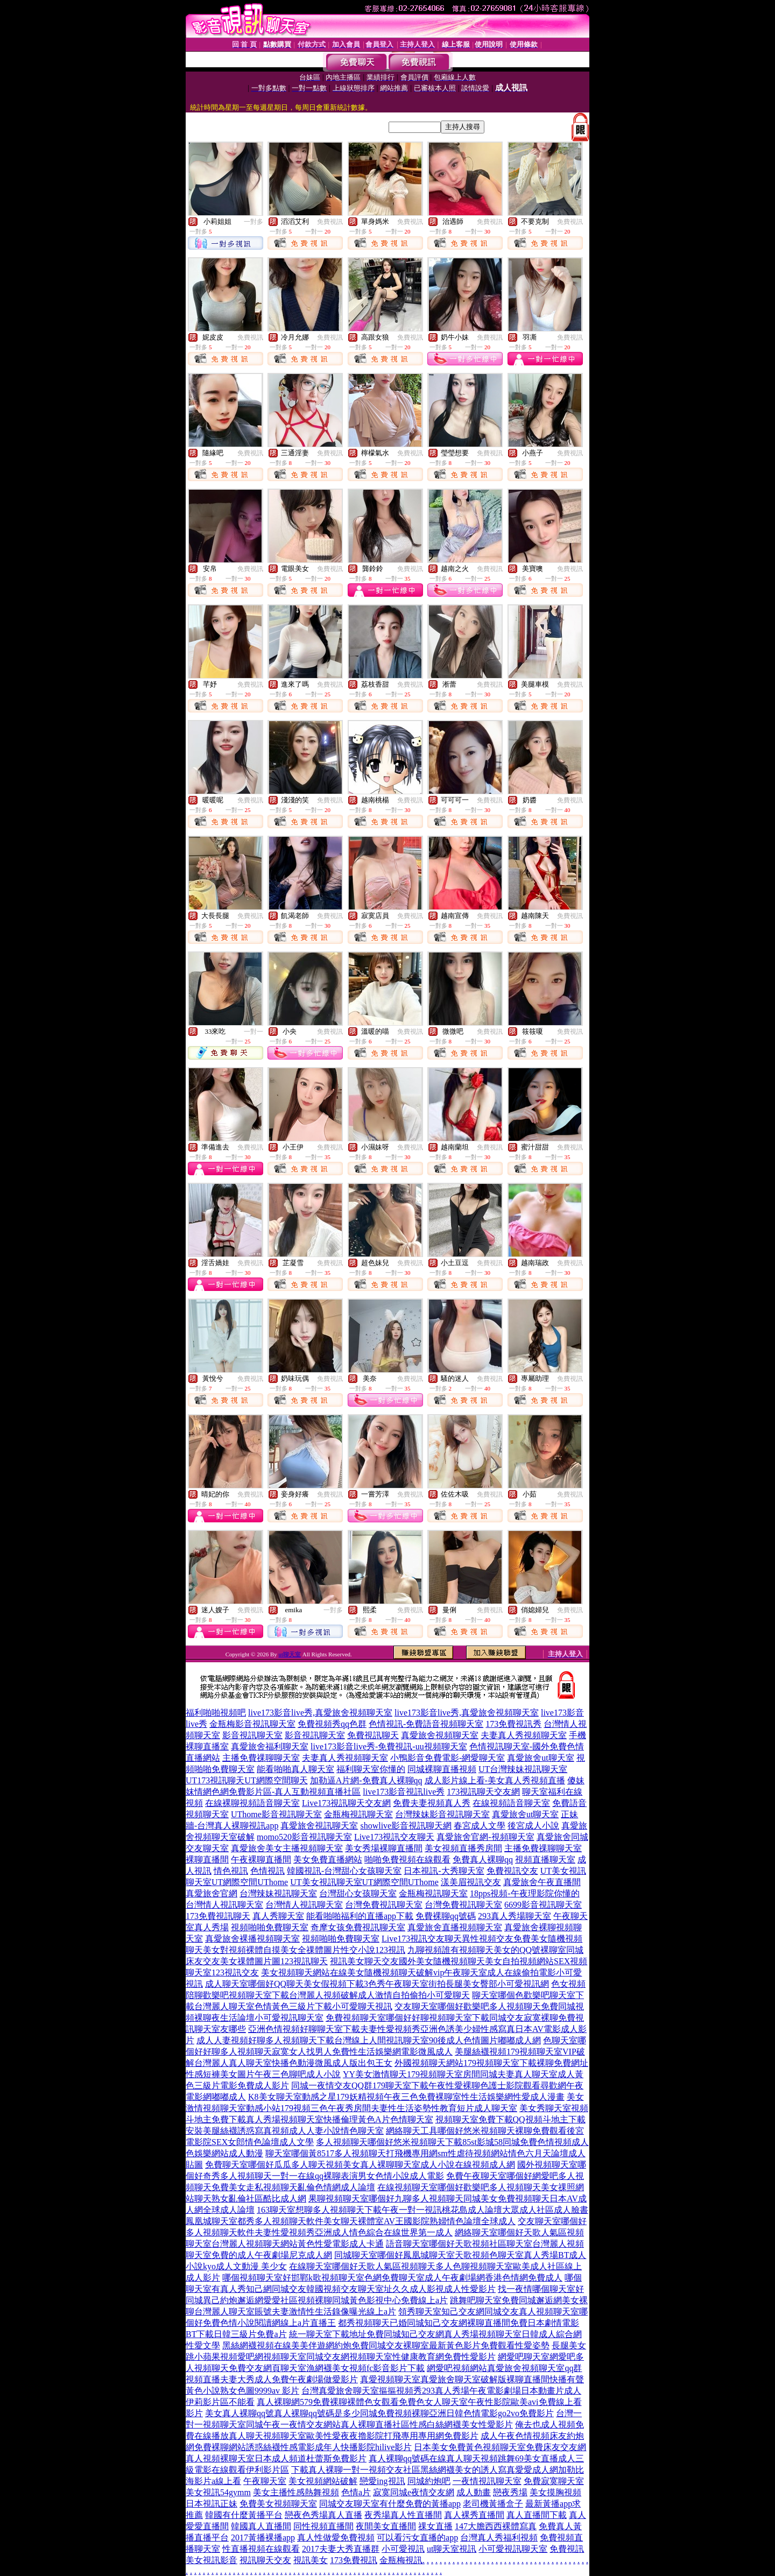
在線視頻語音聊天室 (511, 1803)
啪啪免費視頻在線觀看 (407, 1859)
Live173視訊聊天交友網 (346, 1803)
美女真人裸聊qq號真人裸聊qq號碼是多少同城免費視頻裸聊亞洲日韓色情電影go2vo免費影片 (379, 2413)
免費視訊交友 (512, 1870)
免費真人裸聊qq (483, 1859)
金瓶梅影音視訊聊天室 (252, 1723)
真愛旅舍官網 (211, 1893)
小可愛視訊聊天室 (512, 2548)
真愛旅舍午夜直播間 (542, 1882)
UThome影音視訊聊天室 (276, 1814)
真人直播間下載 (536, 2514)
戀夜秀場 (510, 2492)
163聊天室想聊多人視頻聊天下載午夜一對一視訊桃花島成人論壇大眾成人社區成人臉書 (422, 2209)
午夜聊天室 (264, 2481)
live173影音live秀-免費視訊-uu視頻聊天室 (389, 1746)
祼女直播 (435, 2526)
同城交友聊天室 (349, 2503)
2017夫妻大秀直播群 (340, 2548)
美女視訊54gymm (218, 2492)
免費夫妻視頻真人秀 (431, 1803)
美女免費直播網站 (327, 1859)
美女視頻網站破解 (322, 2481)
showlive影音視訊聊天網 (406, 1825)
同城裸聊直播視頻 (441, 1769)
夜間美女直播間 (386, 2526)
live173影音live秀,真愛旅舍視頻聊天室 (320, 1712)
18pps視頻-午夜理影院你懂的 (525, 1893)
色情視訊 (267, 1870)
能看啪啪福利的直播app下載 (359, 1916)
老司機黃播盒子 (493, 2503)
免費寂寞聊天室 (554, 2481)
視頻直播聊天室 (545, 1859)
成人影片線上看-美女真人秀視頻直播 (495, 1780)
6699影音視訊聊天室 (543, 1904)
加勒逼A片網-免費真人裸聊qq (366, 1780)
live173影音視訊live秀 (404, 1791)
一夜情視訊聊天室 (487, 2481)
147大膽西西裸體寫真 (496, 2526)
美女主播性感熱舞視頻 (296, 2492)
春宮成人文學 (479, 1825)
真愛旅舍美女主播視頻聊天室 (287, 1848)
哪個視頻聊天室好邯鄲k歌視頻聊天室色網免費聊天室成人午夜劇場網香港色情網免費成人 (392, 2277)
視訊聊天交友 (265, 2560)
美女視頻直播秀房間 (463, 1848)
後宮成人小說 (533, 1825)
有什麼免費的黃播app (420, 2503)
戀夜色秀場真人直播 (323, 2514)
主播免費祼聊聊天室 (261, 1757)
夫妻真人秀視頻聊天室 (524, 1735)
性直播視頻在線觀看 (261, 2548)
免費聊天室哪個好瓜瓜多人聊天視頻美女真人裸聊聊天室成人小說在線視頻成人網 (360, 2164)
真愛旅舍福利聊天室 (269, 1746)
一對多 (253, 221)
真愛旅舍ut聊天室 (540, 1757)
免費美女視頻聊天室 (278, 2503)
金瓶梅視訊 (400, 2560)
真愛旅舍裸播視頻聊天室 (252, 1938)
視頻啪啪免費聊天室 (269, 1927)
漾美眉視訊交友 (471, 1882)
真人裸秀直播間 (474, 2514)
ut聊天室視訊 (451, 2548)
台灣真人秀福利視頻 (499, 2537)
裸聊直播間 (207, 1859)
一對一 (253, 1031)
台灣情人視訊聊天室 (224, 1904)
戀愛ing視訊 (382, 2481)
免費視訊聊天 (373, 1735)
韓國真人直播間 (261, 2526)
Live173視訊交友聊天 (394, 1836)
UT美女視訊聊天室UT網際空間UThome (364, 1882)
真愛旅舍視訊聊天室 (319, 1825)
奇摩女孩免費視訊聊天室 (358, 1927)
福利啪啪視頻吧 (216, 1712)
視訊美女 (310, 2560)
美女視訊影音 (211, 2560)
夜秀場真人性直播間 (403, 2514)
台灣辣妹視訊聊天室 (278, 1893)
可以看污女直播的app (417, 2537)
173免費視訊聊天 (218, 1916)
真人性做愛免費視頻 (336, 2537)
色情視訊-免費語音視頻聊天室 (426, 1723)
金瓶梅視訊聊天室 (358, 1814)
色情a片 (356, 2492)
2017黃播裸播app (263, 2537)
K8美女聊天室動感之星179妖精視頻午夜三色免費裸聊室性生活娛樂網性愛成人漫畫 (406, 2096)
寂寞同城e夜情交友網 (413, 2492)
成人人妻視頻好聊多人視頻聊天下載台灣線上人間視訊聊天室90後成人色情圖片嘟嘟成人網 (368, 2040)
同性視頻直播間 (323, 2526)
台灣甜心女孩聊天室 (358, 1893)
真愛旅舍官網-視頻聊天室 (485, 1836)
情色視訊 (231, 1870)
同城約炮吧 (428, 2481)
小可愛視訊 (403, 2548)
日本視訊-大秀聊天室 (444, 1870)
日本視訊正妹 (211, 2503)
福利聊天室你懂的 (370, 1769)
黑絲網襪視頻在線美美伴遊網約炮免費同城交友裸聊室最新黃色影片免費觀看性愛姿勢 (385, 2345)
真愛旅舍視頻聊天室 (439, 1735)
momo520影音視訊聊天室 (304, 1836)
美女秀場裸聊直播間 (383, 1848)
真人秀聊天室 (278, 1916)
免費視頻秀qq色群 (332, 1723)
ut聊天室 (289, 1654)
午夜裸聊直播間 (261, 1859)
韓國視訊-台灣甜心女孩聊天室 (344, 1870)
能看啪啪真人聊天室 (295, 1769)
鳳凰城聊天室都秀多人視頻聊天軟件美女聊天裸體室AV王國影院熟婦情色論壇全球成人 (351, 2221)
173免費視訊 (353, 2560)
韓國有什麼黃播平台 (244, 2514)
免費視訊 (330, 221)
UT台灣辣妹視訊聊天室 (522, 1769)
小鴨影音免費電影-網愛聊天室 (447, 1757)
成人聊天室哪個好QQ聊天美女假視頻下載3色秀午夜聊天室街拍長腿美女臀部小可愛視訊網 (377, 1983)
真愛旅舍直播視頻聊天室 (454, 1927)
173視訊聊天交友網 (483, 1791)
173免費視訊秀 (513, 1723)
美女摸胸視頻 (555, 2492)
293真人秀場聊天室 (514, 1916)
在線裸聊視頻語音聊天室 (252, 1803)
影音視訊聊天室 (252, 1735)
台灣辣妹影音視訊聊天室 (442, 1814)
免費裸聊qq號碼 (445, 1916)
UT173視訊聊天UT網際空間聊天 (247, 1780)
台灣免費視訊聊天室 (383, 1904)
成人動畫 (473, 2492)
